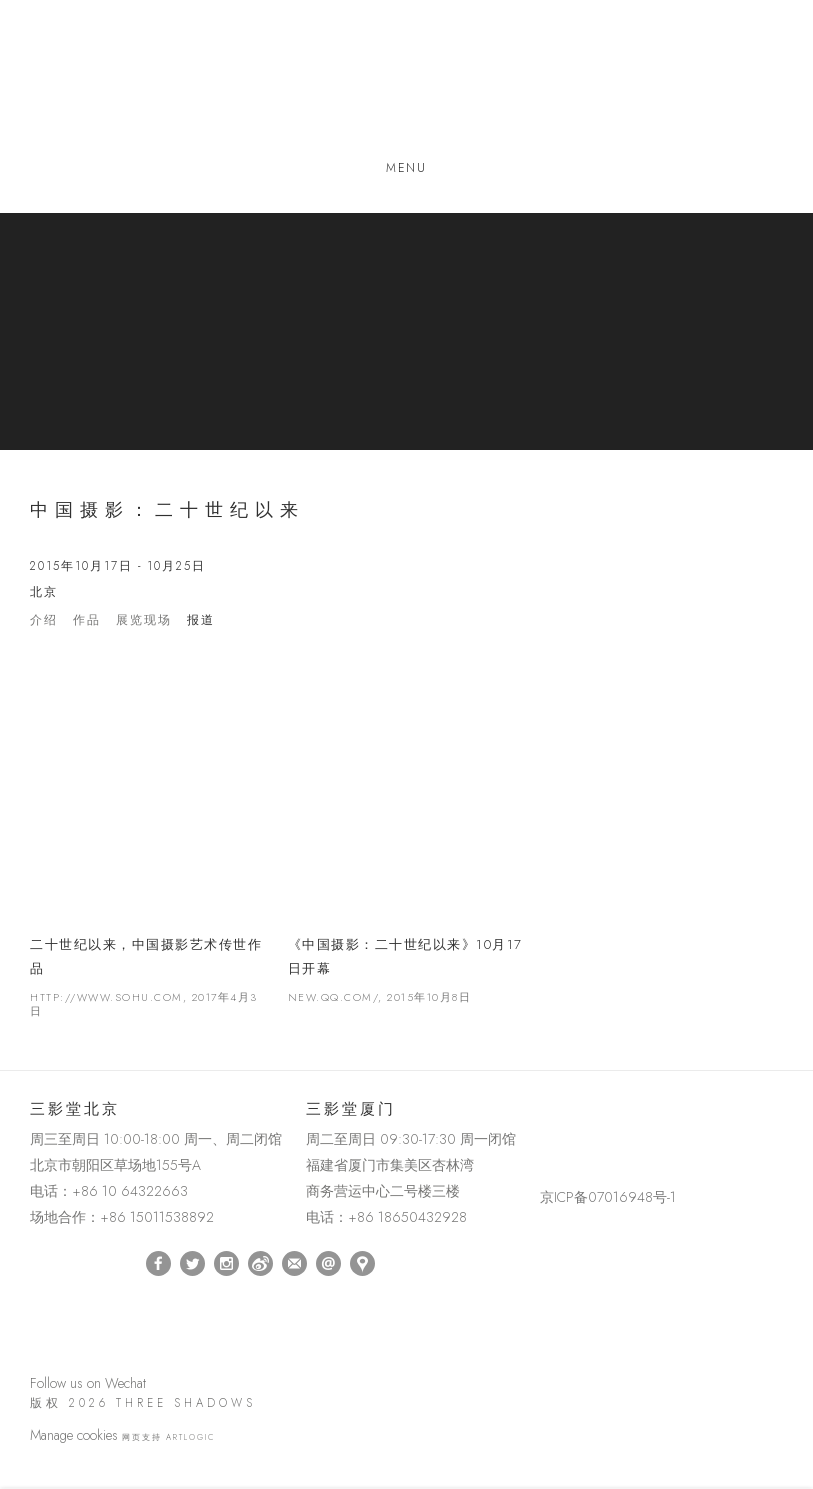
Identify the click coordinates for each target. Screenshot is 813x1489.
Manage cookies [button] (74, 1435)
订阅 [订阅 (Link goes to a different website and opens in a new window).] (294, 1263)
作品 (87, 620)
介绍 (44, 620)
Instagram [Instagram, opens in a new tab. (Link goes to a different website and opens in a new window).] (226, 1264)
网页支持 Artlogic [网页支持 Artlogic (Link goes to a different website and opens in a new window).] (168, 1437)
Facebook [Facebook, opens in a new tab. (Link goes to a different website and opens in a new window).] (158, 1264)
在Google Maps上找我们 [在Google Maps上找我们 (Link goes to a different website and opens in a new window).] (362, 1263)
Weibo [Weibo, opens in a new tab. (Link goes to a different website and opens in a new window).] (260, 1264)
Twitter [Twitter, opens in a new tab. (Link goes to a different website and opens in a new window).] (192, 1264)
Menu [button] (406, 168)
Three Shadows (407, 83)
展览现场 (144, 620)
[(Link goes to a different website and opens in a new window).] (543, 1113)
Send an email (328, 1263)
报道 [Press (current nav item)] (201, 620)
